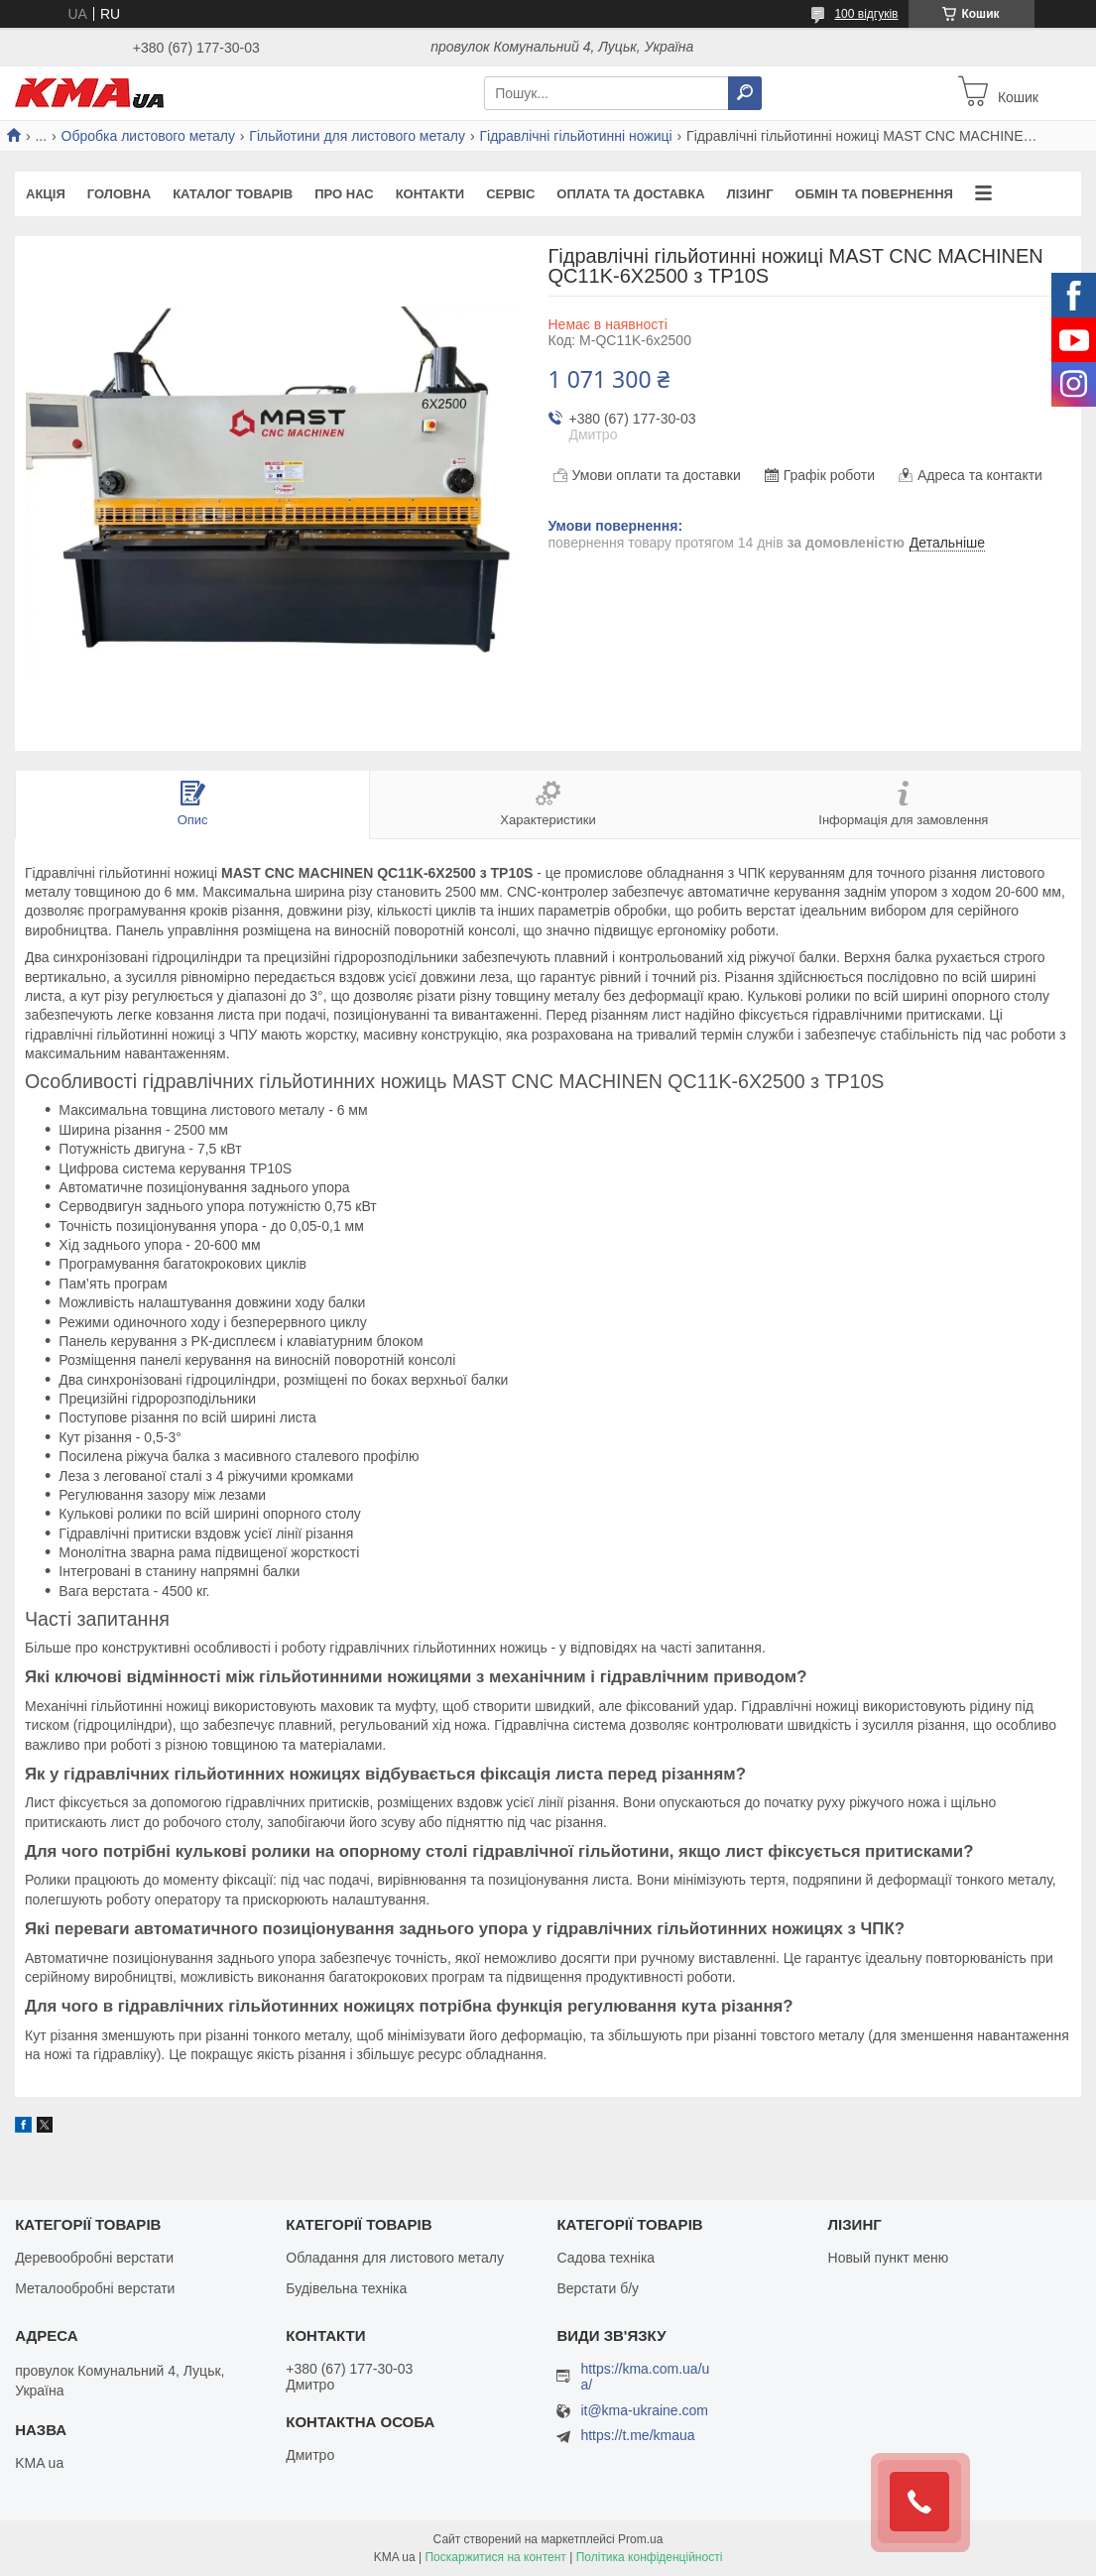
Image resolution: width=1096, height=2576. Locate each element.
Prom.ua (640, 2539)
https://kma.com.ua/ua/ (644, 2376)
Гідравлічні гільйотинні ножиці (575, 136)
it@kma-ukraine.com (644, 2410)
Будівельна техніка (346, 2288)
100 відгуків (866, 14)
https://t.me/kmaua (637, 2435)
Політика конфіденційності (649, 2557)
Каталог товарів (233, 193)
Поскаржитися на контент (495, 2557)
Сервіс (510, 193)
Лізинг (750, 193)
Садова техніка (605, 2258)
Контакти (430, 193)
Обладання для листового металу (395, 2258)
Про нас (343, 193)
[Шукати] (745, 93)
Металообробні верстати (95, 2288)
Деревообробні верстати (94, 2258)
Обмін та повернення (874, 193)
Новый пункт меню (888, 2258)
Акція (45, 193)
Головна (119, 193)
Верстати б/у (597, 2288)
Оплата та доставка (630, 193)
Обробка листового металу (148, 136)
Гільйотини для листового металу (357, 136)
